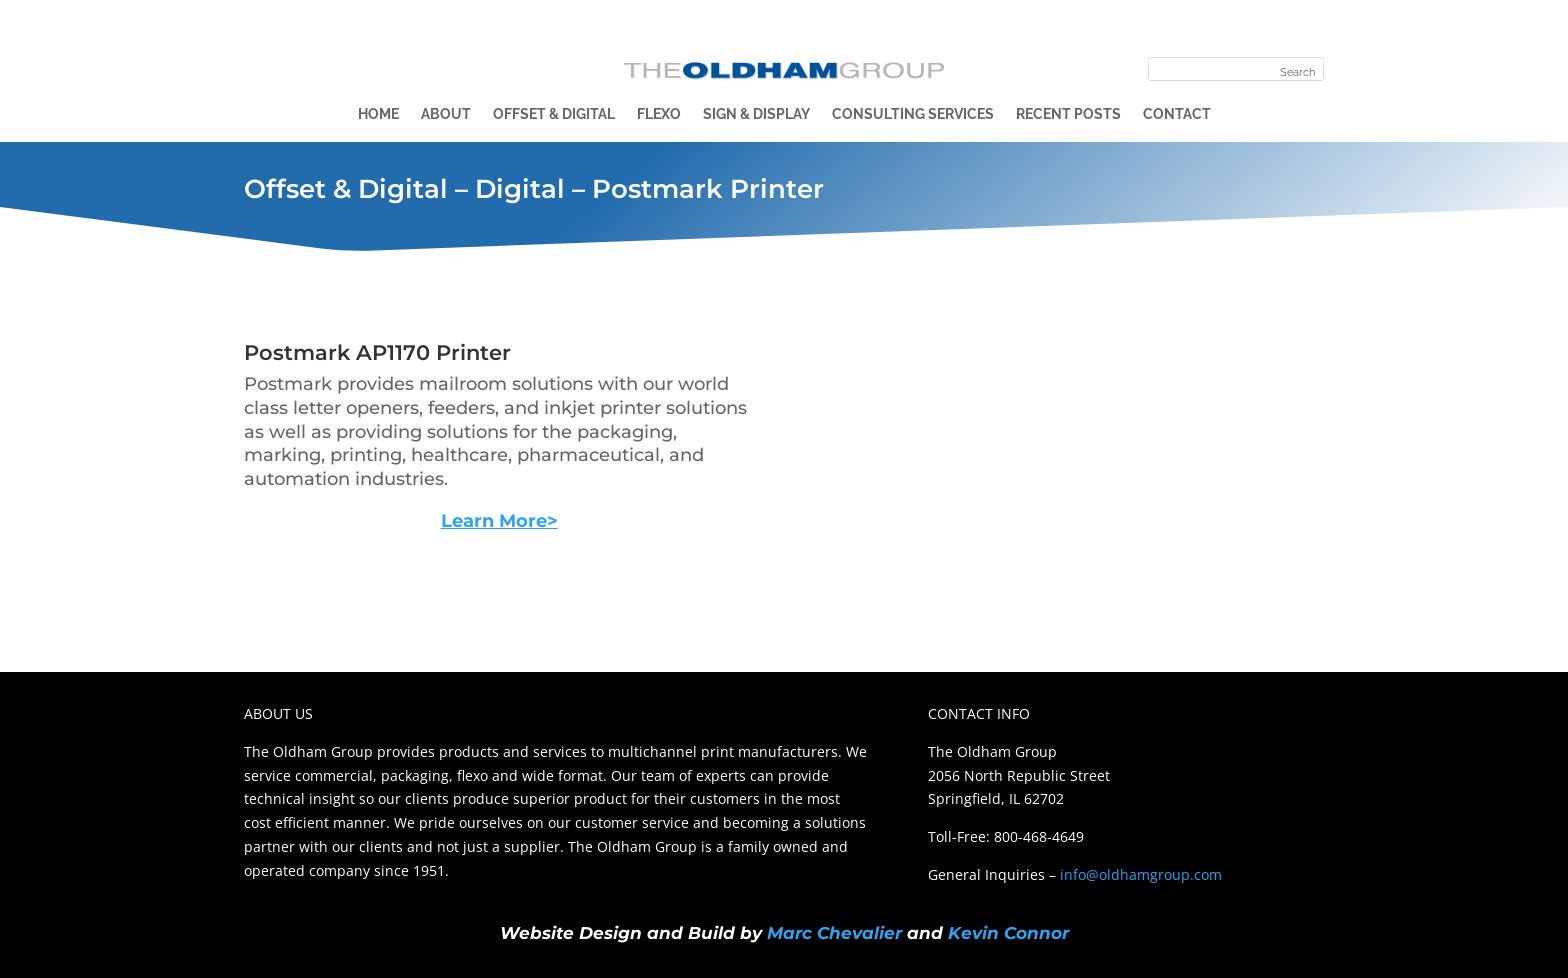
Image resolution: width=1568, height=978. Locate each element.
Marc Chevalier (834, 933)
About (446, 114)
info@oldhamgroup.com (1141, 874)
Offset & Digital (554, 114)
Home (378, 114)
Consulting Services (913, 114)
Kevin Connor (1008, 933)
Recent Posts (1068, 114)
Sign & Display (756, 114)
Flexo (659, 114)
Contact (1177, 114)
